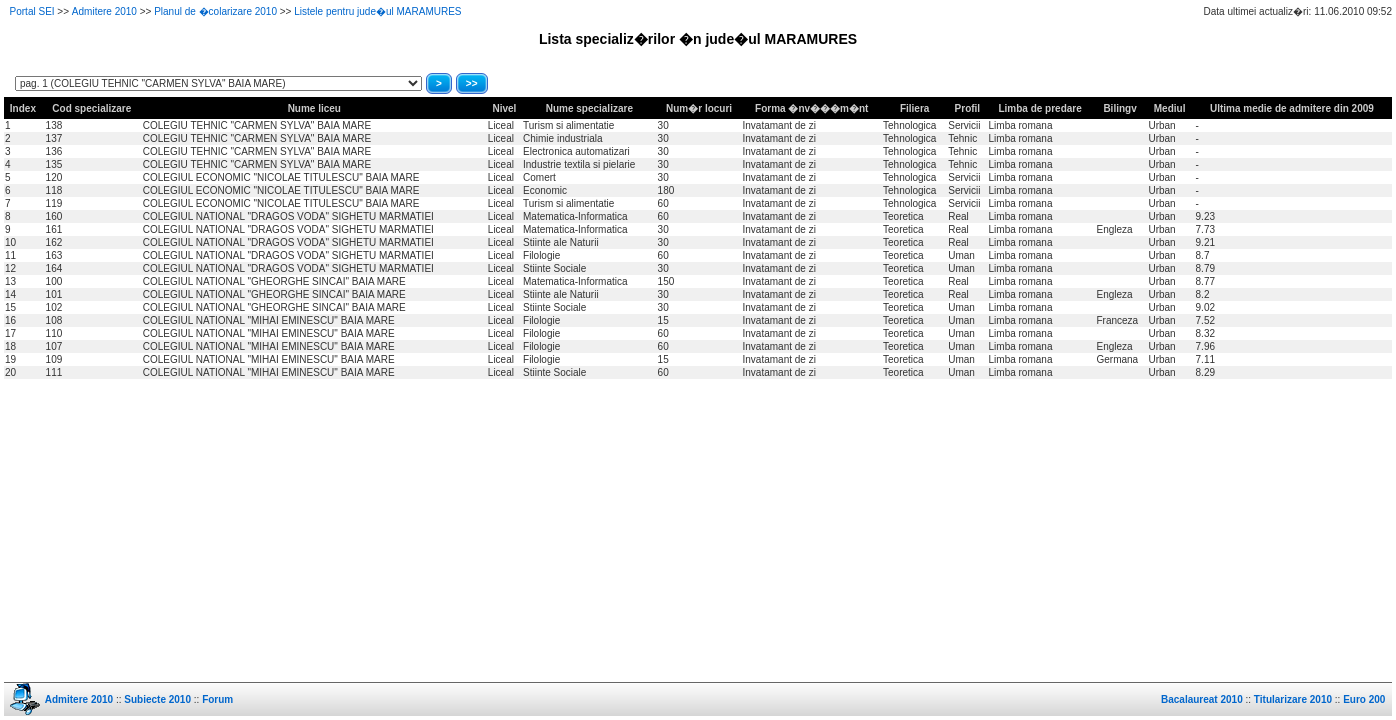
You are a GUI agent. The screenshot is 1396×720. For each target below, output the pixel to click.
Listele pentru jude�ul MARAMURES (377, 11)
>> (472, 83)
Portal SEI (32, 11)
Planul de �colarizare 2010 (215, 11)
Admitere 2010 (104, 11)
